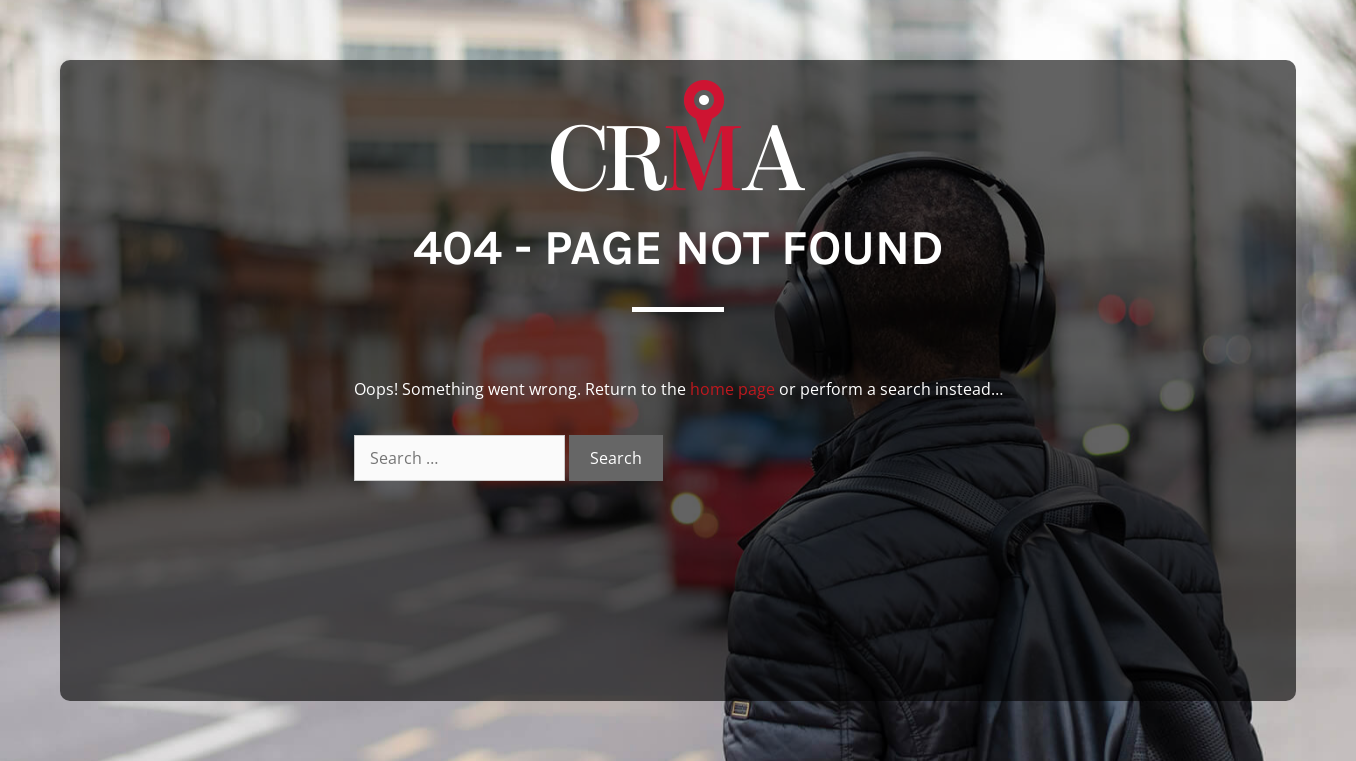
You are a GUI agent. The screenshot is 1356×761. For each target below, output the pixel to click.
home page (732, 389)
